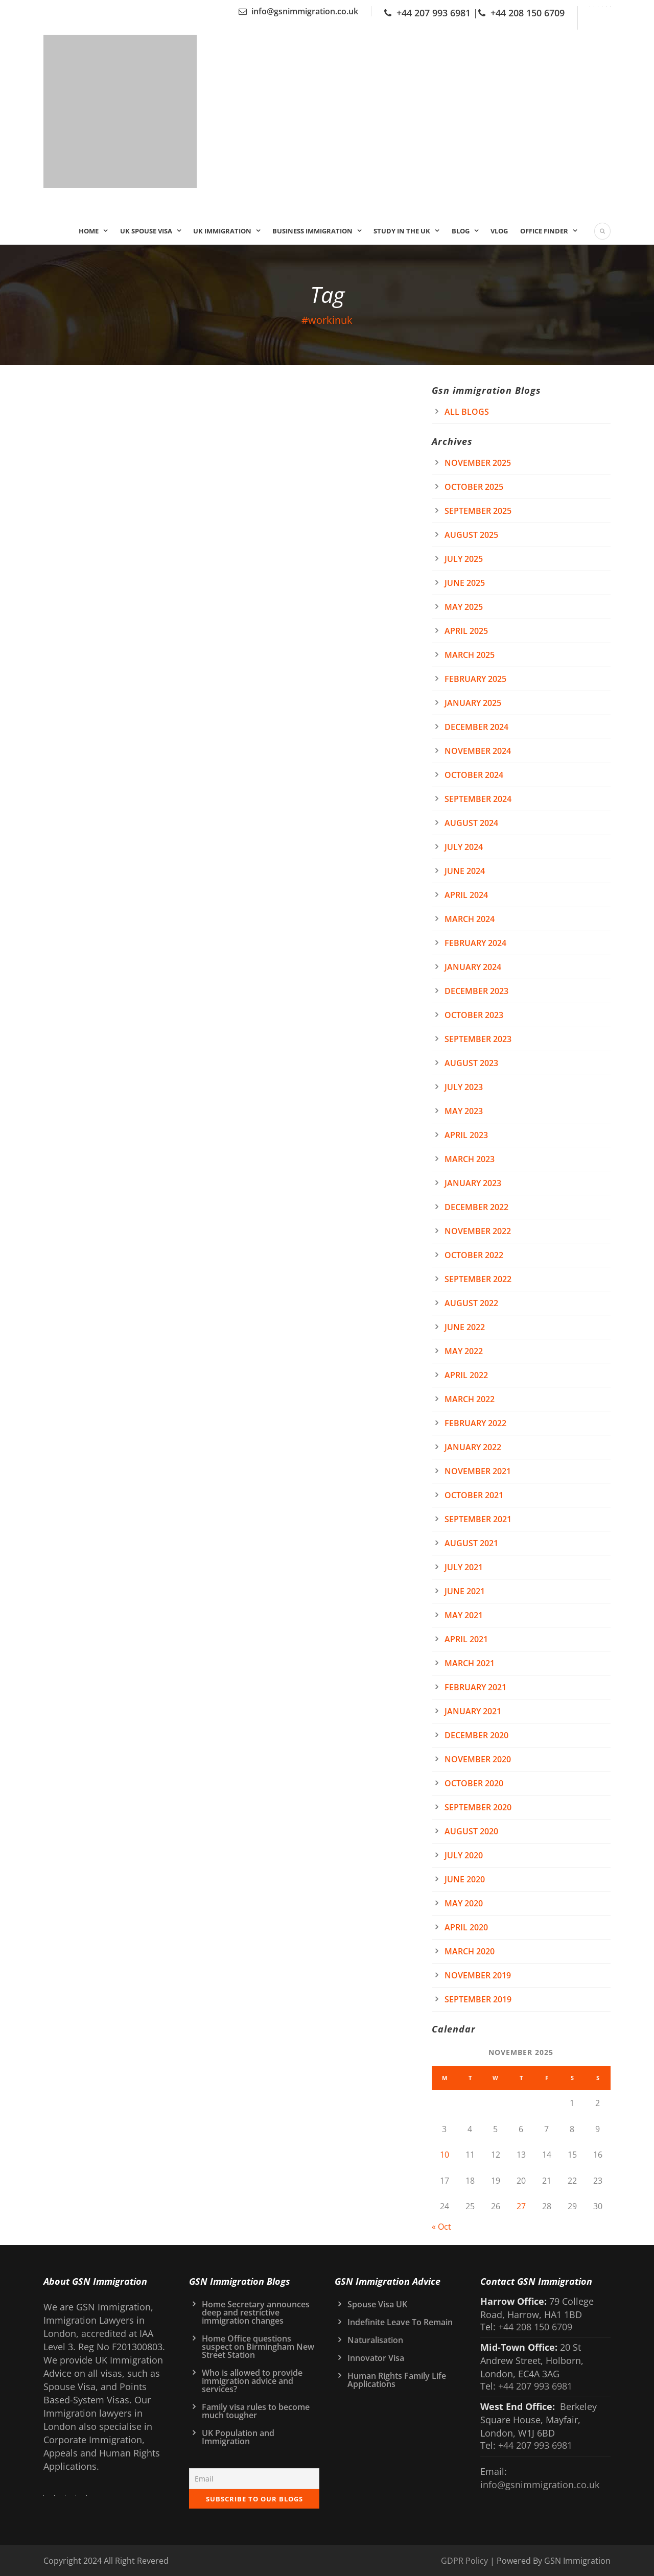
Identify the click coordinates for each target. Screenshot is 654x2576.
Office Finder (544, 230)
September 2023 (478, 1039)
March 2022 (470, 1399)
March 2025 (470, 654)
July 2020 (464, 1855)
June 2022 (465, 1327)
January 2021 (473, 1711)
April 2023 (466, 1135)
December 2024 (476, 726)
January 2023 (473, 1183)
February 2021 (475, 1687)
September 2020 (478, 1807)
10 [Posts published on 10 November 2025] (444, 2154)
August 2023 (471, 1063)
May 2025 (464, 606)
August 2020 (471, 1831)
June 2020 (465, 1879)
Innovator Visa (375, 2358)
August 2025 (471, 534)
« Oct (441, 2226)
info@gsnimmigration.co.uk (304, 11)
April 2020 (466, 1927)
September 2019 (478, 1999)
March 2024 (470, 919)
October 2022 (474, 1255)
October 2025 (474, 486)
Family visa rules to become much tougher (256, 2411)
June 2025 (465, 582)
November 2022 (478, 1231)
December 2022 (476, 1207)
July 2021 (464, 1567)
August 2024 (471, 823)
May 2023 (464, 1111)
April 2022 (466, 1375)
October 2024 (474, 775)
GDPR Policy (464, 2560)
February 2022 (475, 1423)
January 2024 (473, 967)
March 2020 (470, 1951)
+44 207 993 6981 (433, 13)
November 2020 (478, 1759)
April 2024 (466, 895)
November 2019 (478, 1975)
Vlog (499, 230)
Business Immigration (312, 230)
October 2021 (474, 1495)
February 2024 (475, 943)
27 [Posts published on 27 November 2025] (521, 2206)
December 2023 (476, 991)
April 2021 (466, 1639)
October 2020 (474, 1783)
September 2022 (478, 1279)
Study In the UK (401, 230)
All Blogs (467, 411)
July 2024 (464, 847)
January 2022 (473, 1447)
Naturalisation (375, 2340)
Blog (461, 230)
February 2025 (475, 678)
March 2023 (470, 1159)
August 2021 (471, 1543)
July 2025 (464, 558)
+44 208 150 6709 (528, 13)
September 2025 (478, 510)
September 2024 (478, 799)
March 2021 (470, 1663)
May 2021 (464, 1615)
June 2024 (465, 871)
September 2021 (478, 1519)
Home (89, 230)
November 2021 (478, 1471)
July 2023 (464, 1087)
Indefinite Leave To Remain (400, 2322)
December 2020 (476, 1735)
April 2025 (466, 630)
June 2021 (465, 1591)
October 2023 (474, 1015)
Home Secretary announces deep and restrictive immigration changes (256, 2312)
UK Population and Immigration (238, 2437)
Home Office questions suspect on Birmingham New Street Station (258, 2346)
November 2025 (478, 462)
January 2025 (473, 702)
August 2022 (471, 1303)
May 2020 (464, 1903)
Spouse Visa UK (377, 2304)
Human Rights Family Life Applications (396, 2380)
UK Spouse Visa (146, 230)
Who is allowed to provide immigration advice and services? (252, 2381)
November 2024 (478, 751)
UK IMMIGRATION (222, 230)
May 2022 (464, 1351)
